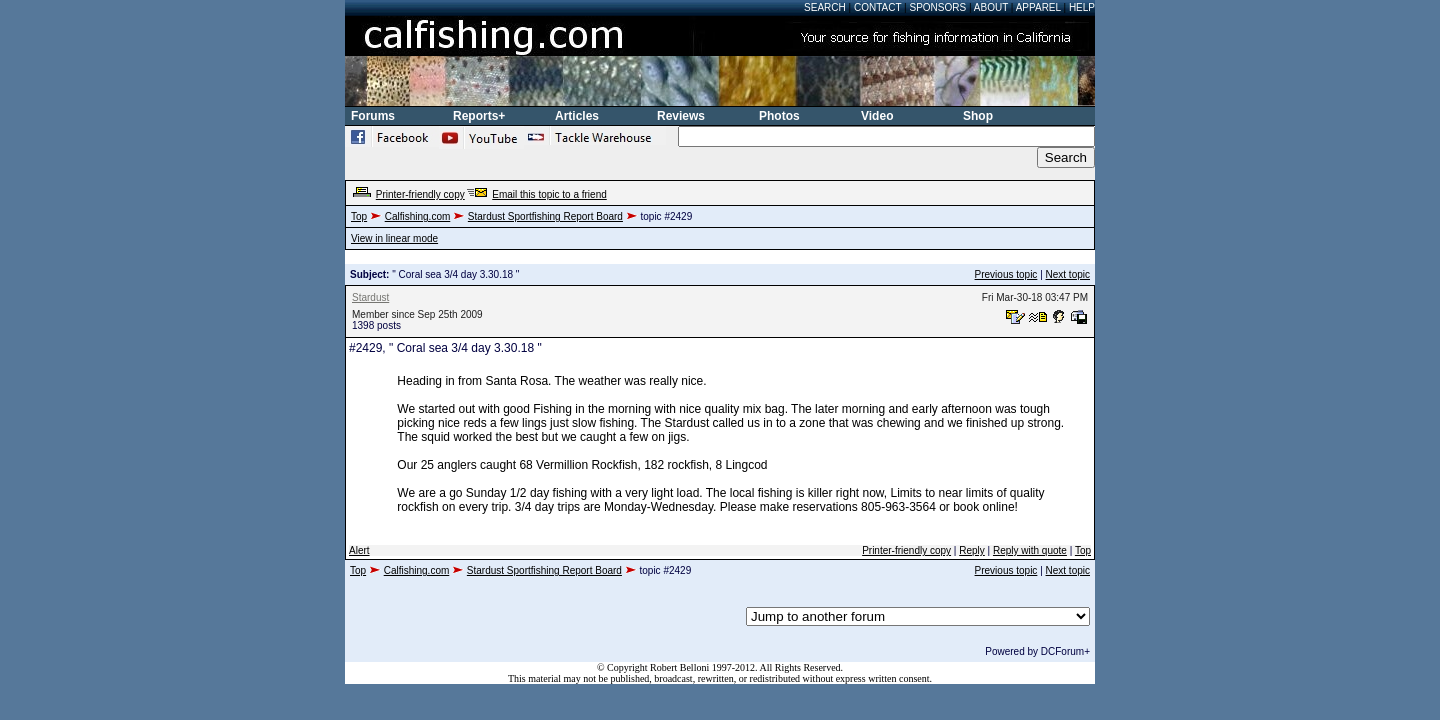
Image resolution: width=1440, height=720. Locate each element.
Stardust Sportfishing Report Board (545, 216)
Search (825, 7)
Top (359, 216)
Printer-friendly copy (420, 194)
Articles (577, 116)
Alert (359, 550)
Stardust (370, 297)
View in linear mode (394, 238)
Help (1082, 7)
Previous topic (1006, 274)
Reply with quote (1030, 550)
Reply (972, 550)
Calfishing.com (418, 216)
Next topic (1068, 274)
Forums (373, 116)
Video (877, 116)
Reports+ (479, 116)
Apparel (1038, 7)
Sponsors (938, 7)
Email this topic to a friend (549, 194)
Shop (978, 116)
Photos (779, 116)
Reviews (681, 116)
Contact (877, 7)
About (991, 7)
